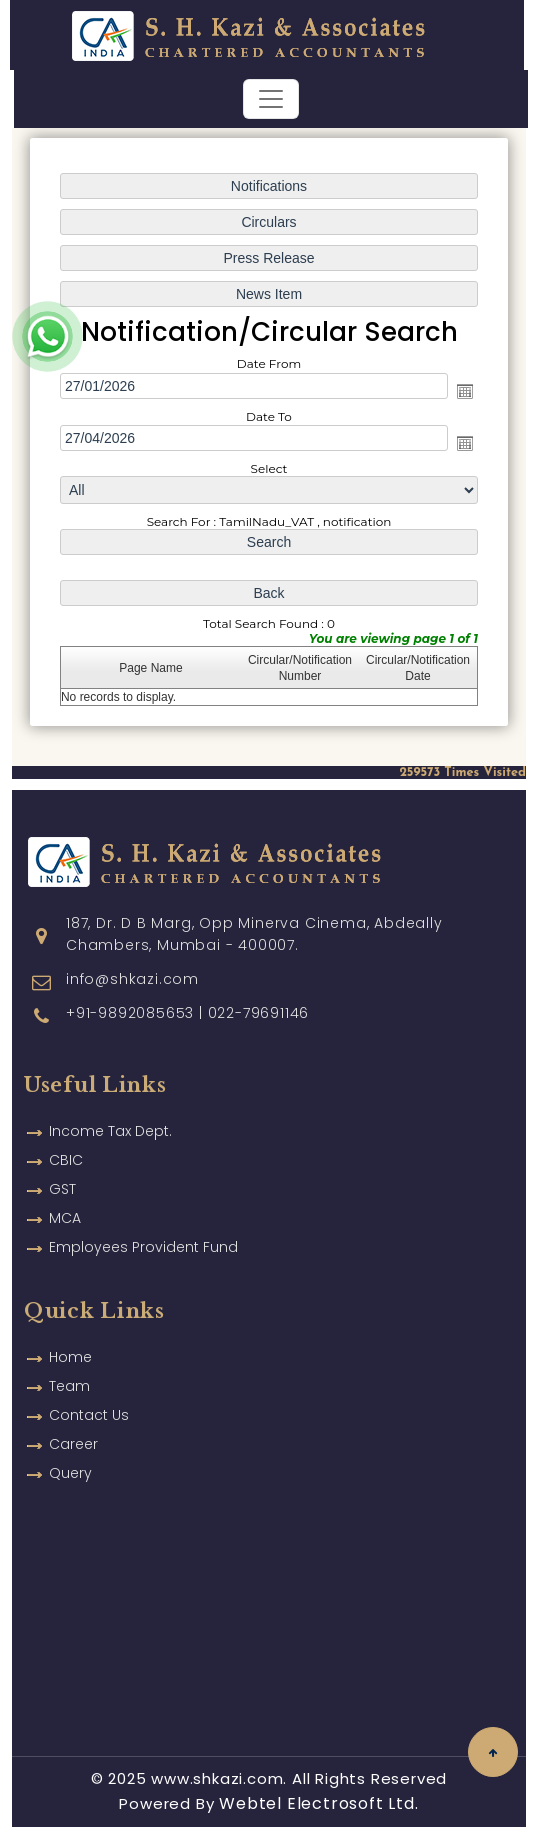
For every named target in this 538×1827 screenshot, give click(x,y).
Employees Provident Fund (143, 1223)
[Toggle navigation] (271, 99)
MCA (65, 1194)
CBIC (66, 1136)
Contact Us (89, 1391)
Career (73, 1420)
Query (70, 1449)
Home (70, 1333)
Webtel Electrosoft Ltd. (318, 1803)
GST (62, 1165)
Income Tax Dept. (110, 1107)
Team (69, 1362)
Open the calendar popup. (465, 391)
